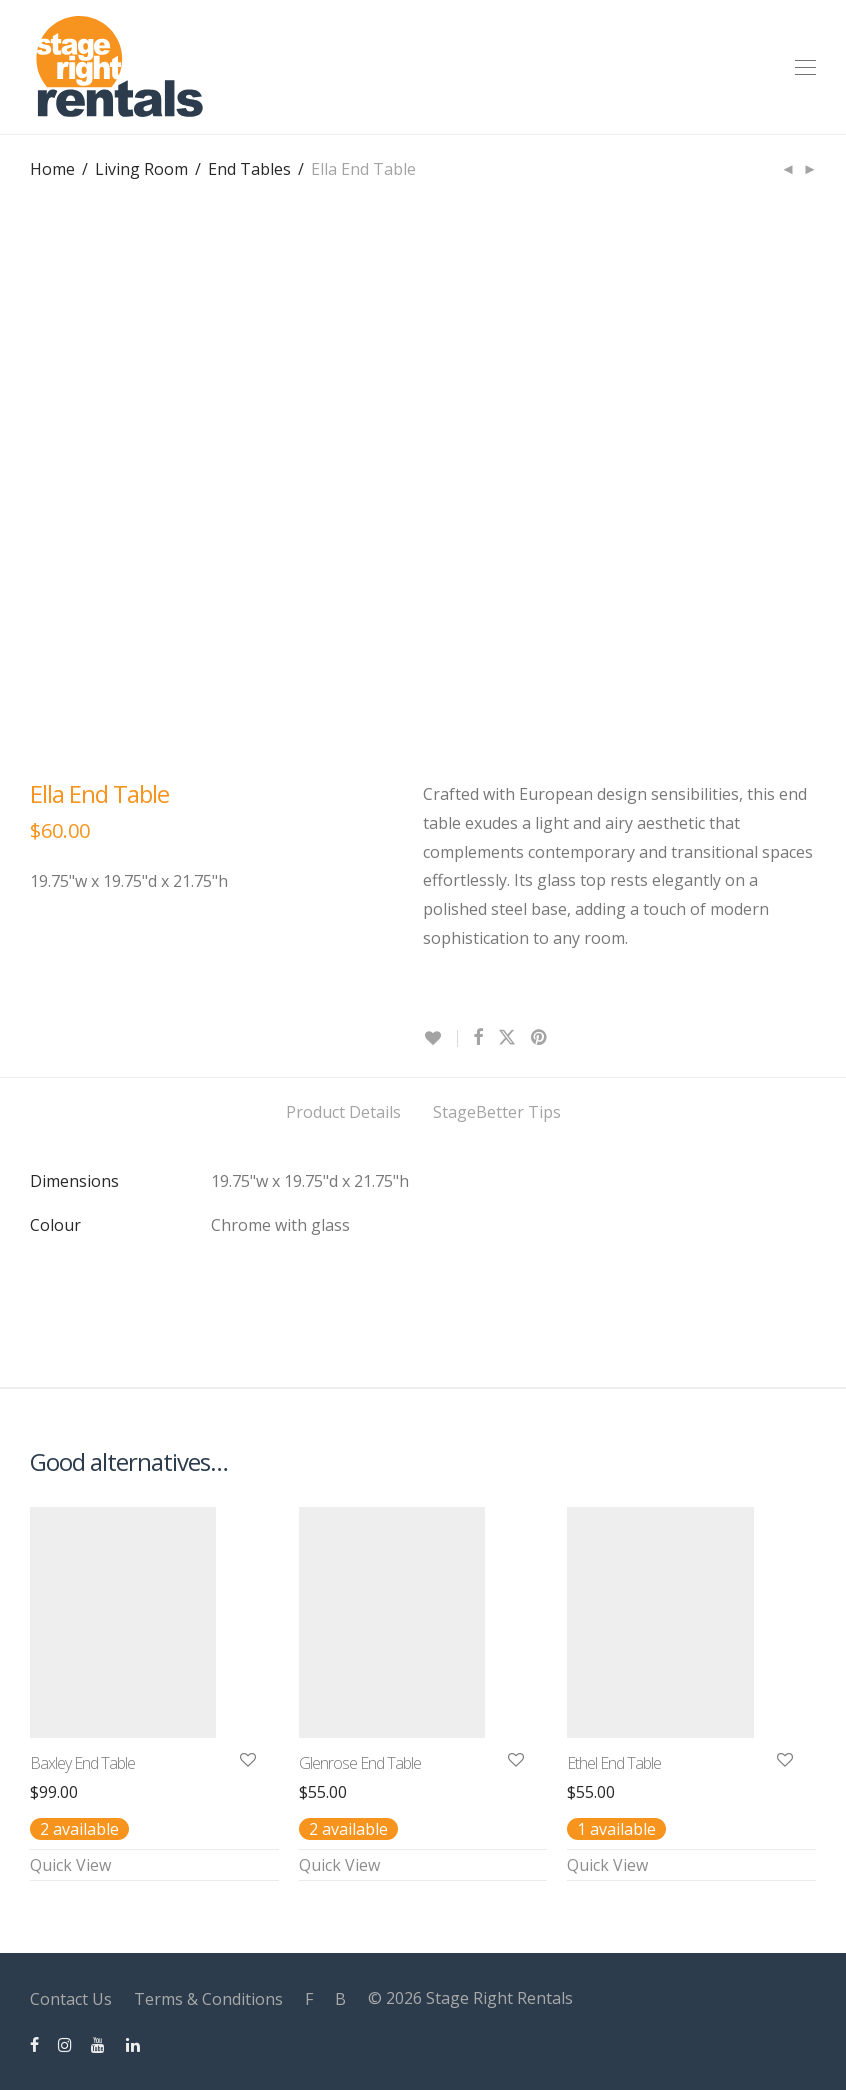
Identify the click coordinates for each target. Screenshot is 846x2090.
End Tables (249, 169)
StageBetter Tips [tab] (497, 1112)
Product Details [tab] (343, 1112)
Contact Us (71, 1999)
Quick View (70, 1865)
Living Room (141, 169)
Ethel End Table (614, 1763)
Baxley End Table (82, 1763)
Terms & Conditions (208, 1999)
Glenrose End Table (360, 1763)
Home (52, 169)
